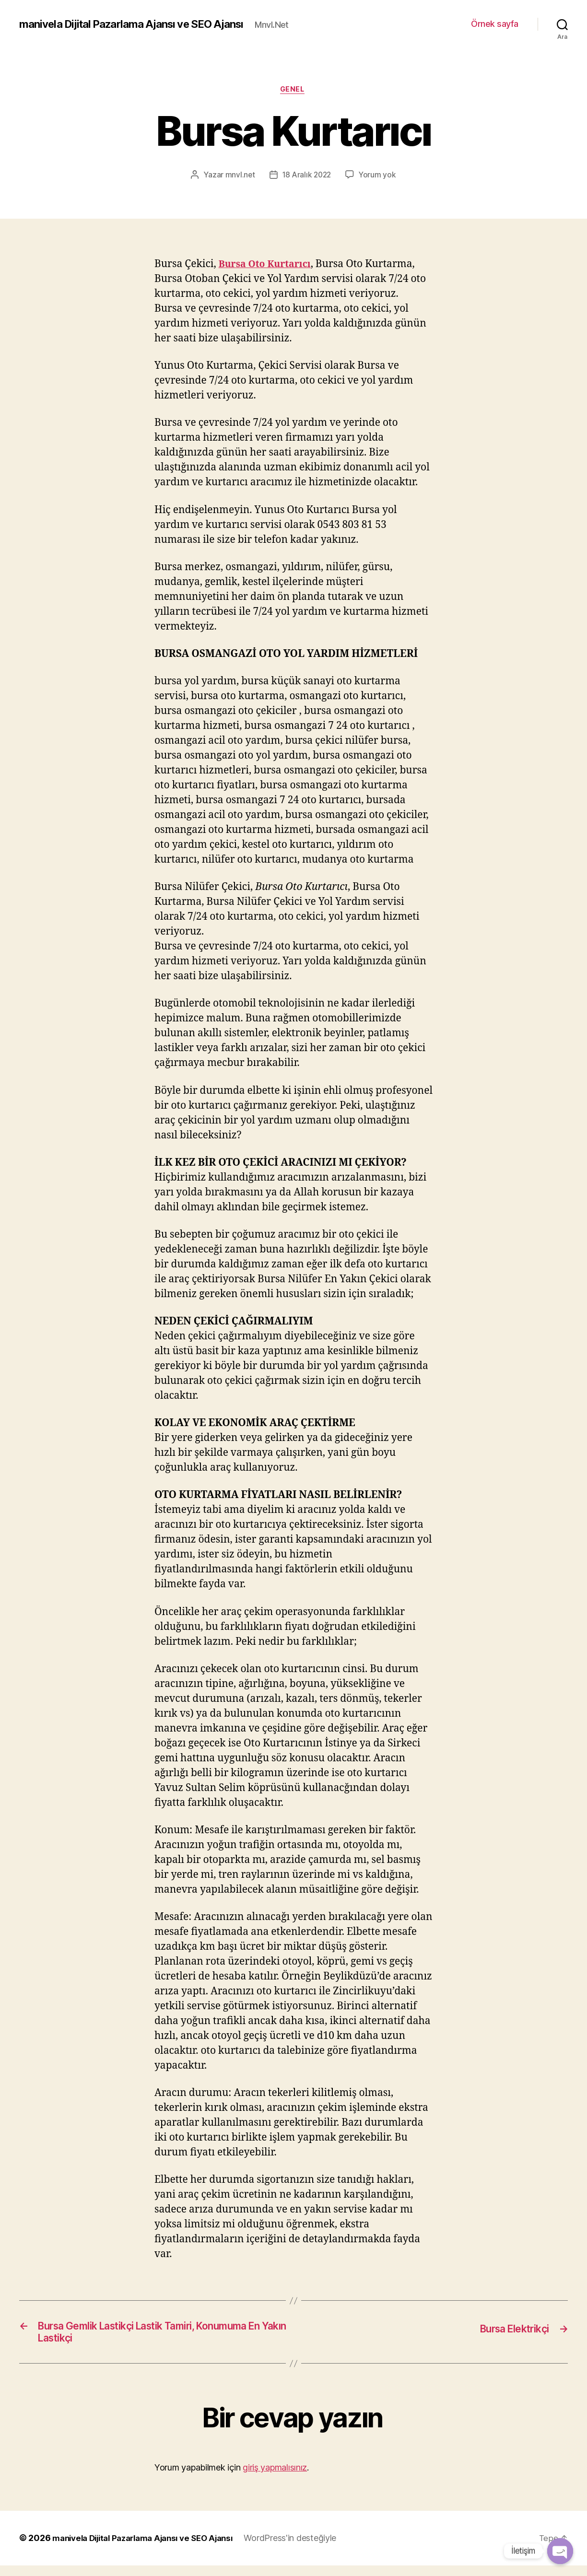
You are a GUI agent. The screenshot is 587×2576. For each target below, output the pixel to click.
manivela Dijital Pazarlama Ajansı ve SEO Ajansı (140, 19)
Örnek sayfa (494, 27)
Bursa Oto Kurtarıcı (268, 270)
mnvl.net (238, 181)
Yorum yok (379, 181)
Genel (293, 96)
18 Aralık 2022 (306, 181)
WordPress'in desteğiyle (305, 2549)
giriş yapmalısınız (275, 2478)
